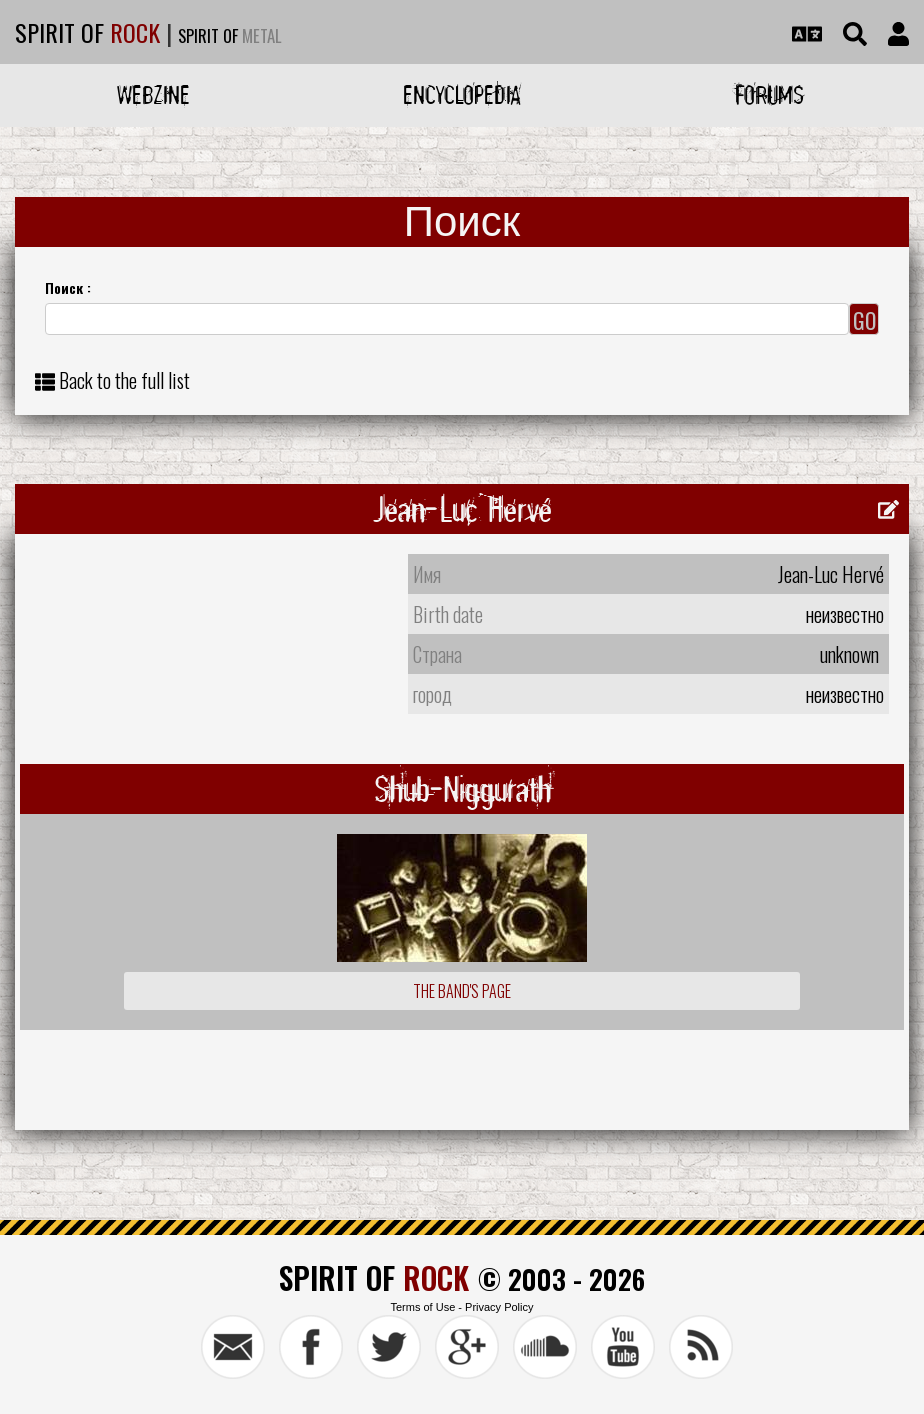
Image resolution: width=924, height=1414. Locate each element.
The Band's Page (462, 991)
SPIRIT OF (87, 32)
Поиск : (68, 287)
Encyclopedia (462, 94)
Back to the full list (124, 380)
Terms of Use (422, 1307)
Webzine (153, 94)
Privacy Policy (499, 1307)
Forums (769, 94)
